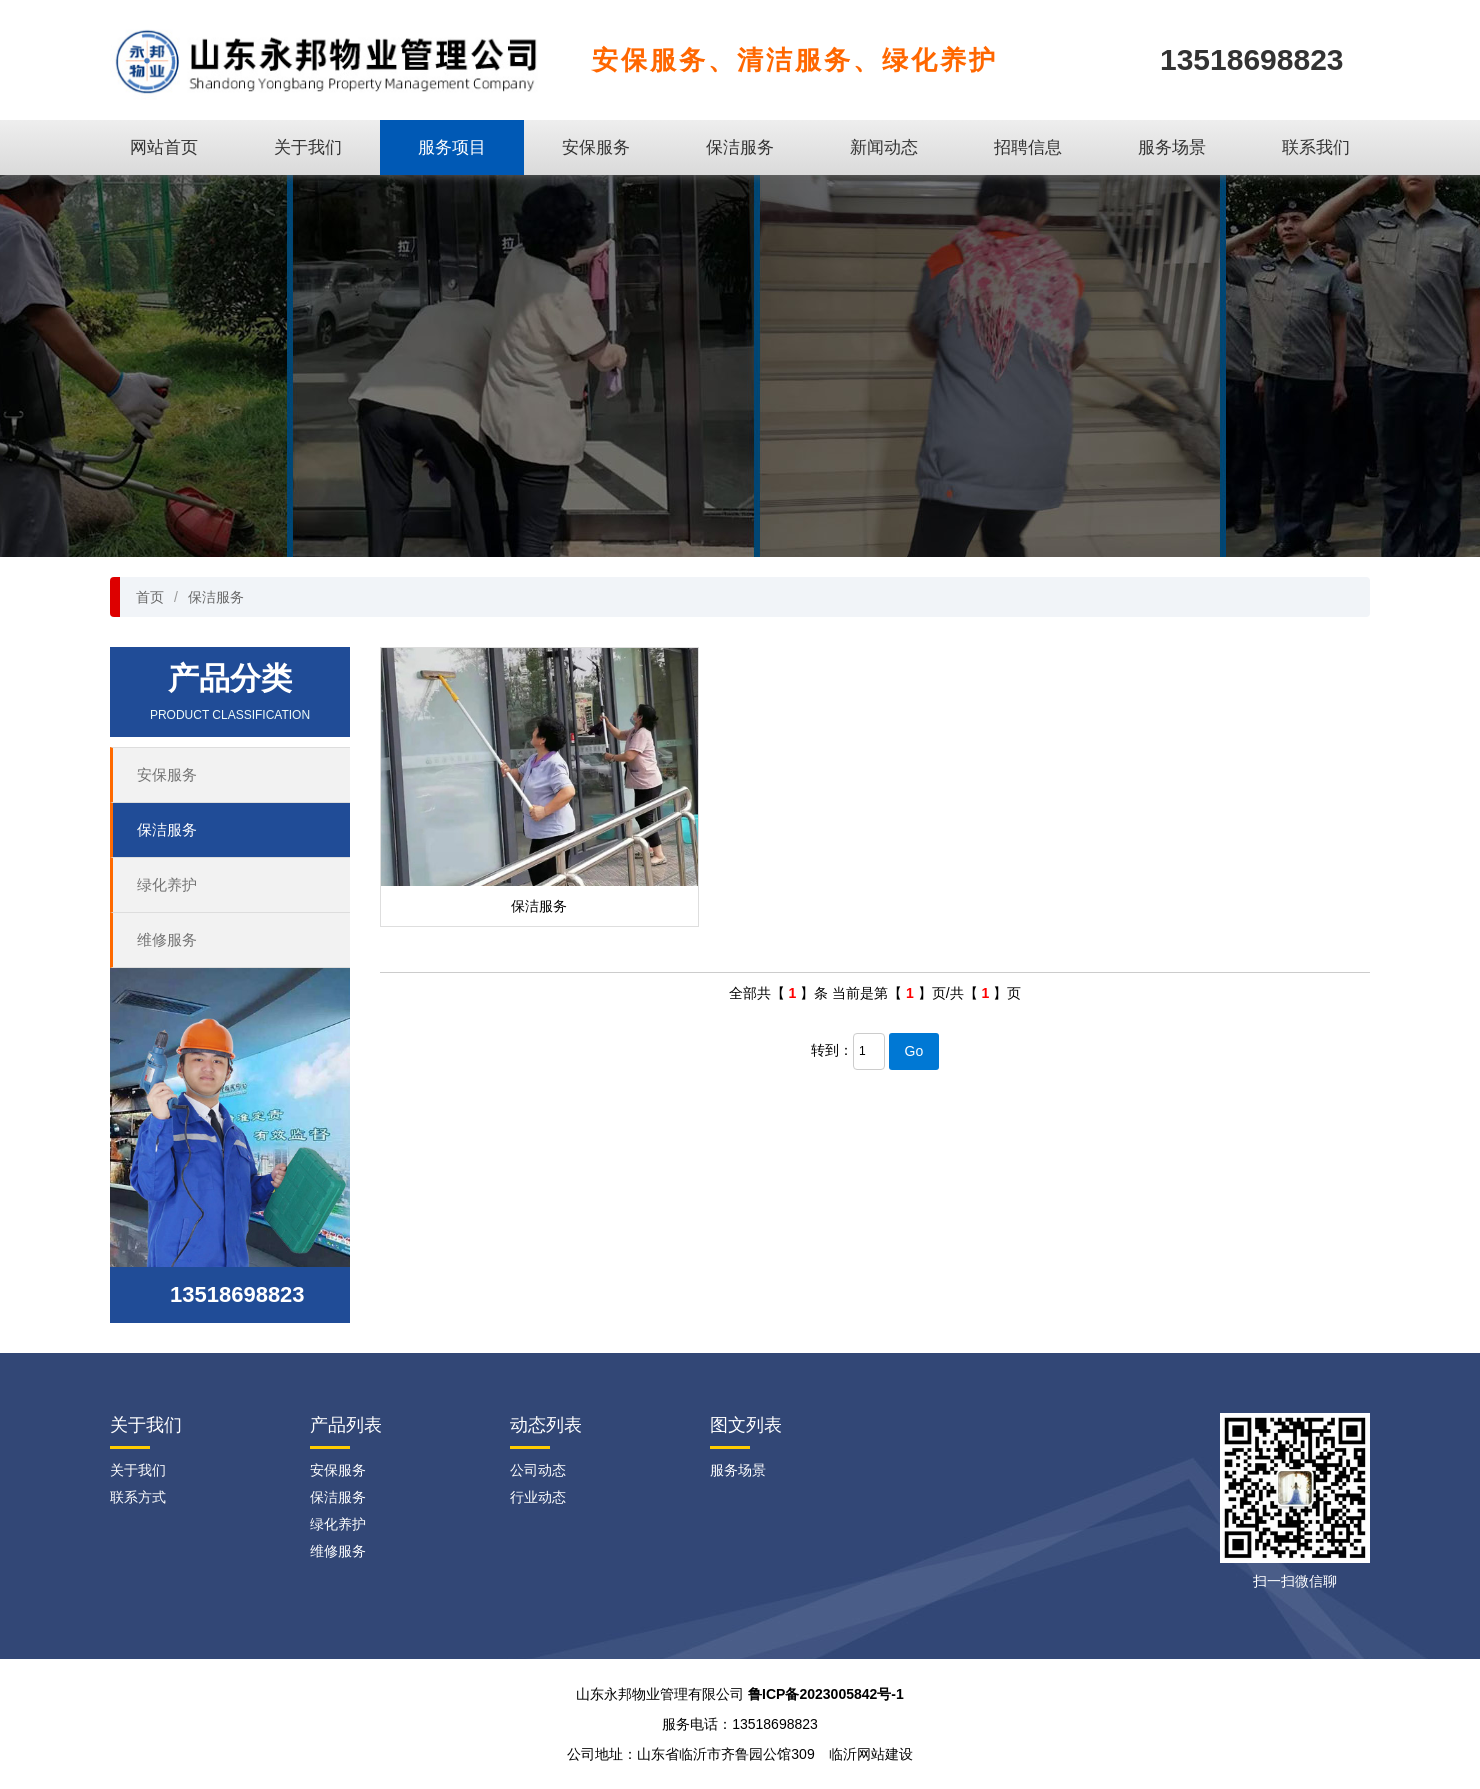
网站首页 (164, 147)
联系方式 (138, 1497)
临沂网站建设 (871, 1754)
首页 (150, 597)
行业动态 (538, 1497)
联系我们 (1316, 147)
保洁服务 (740, 147)
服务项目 (452, 147)
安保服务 (596, 147)
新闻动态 (884, 147)
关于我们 (308, 147)
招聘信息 (1028, 147)
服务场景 (1172, 147)
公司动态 (538, 1470)
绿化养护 (167, 884)
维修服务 (167, 939)
